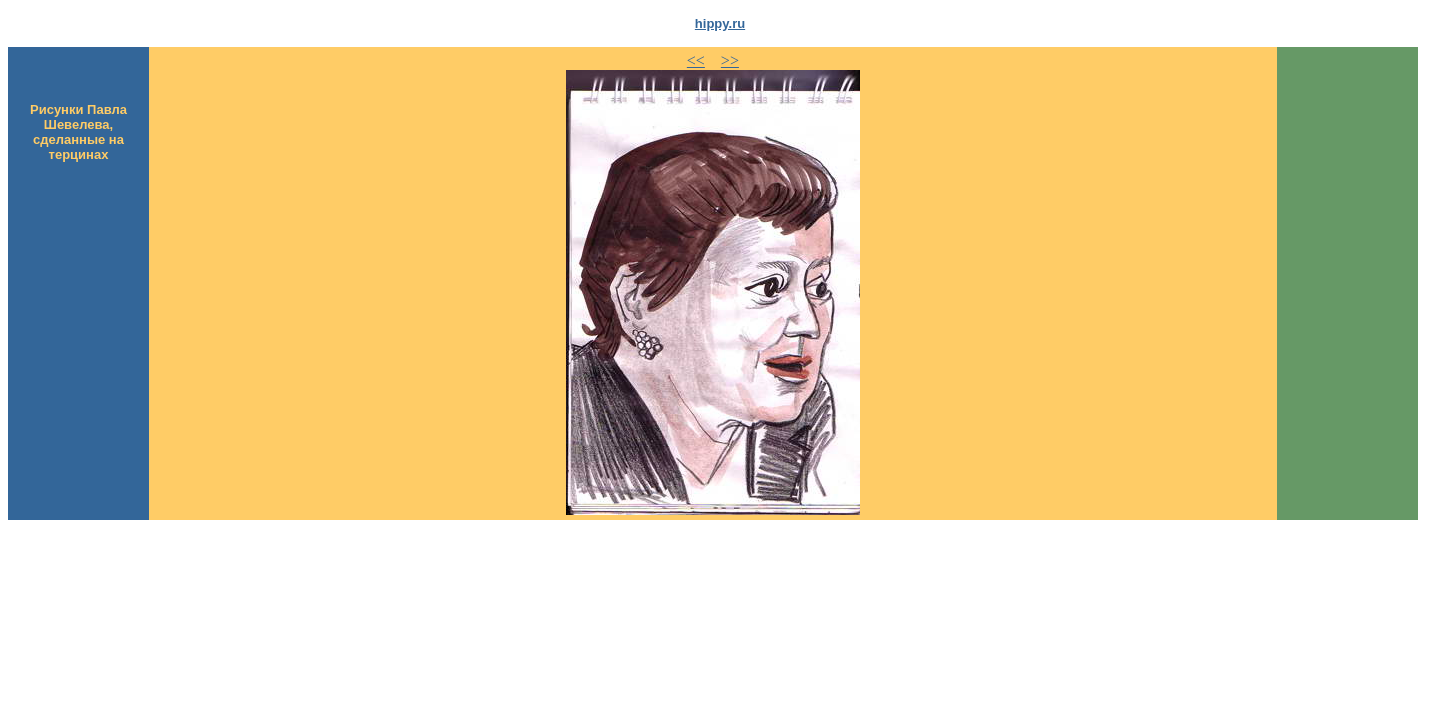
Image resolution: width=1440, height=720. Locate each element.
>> (730, 60)
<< (696, 60)
